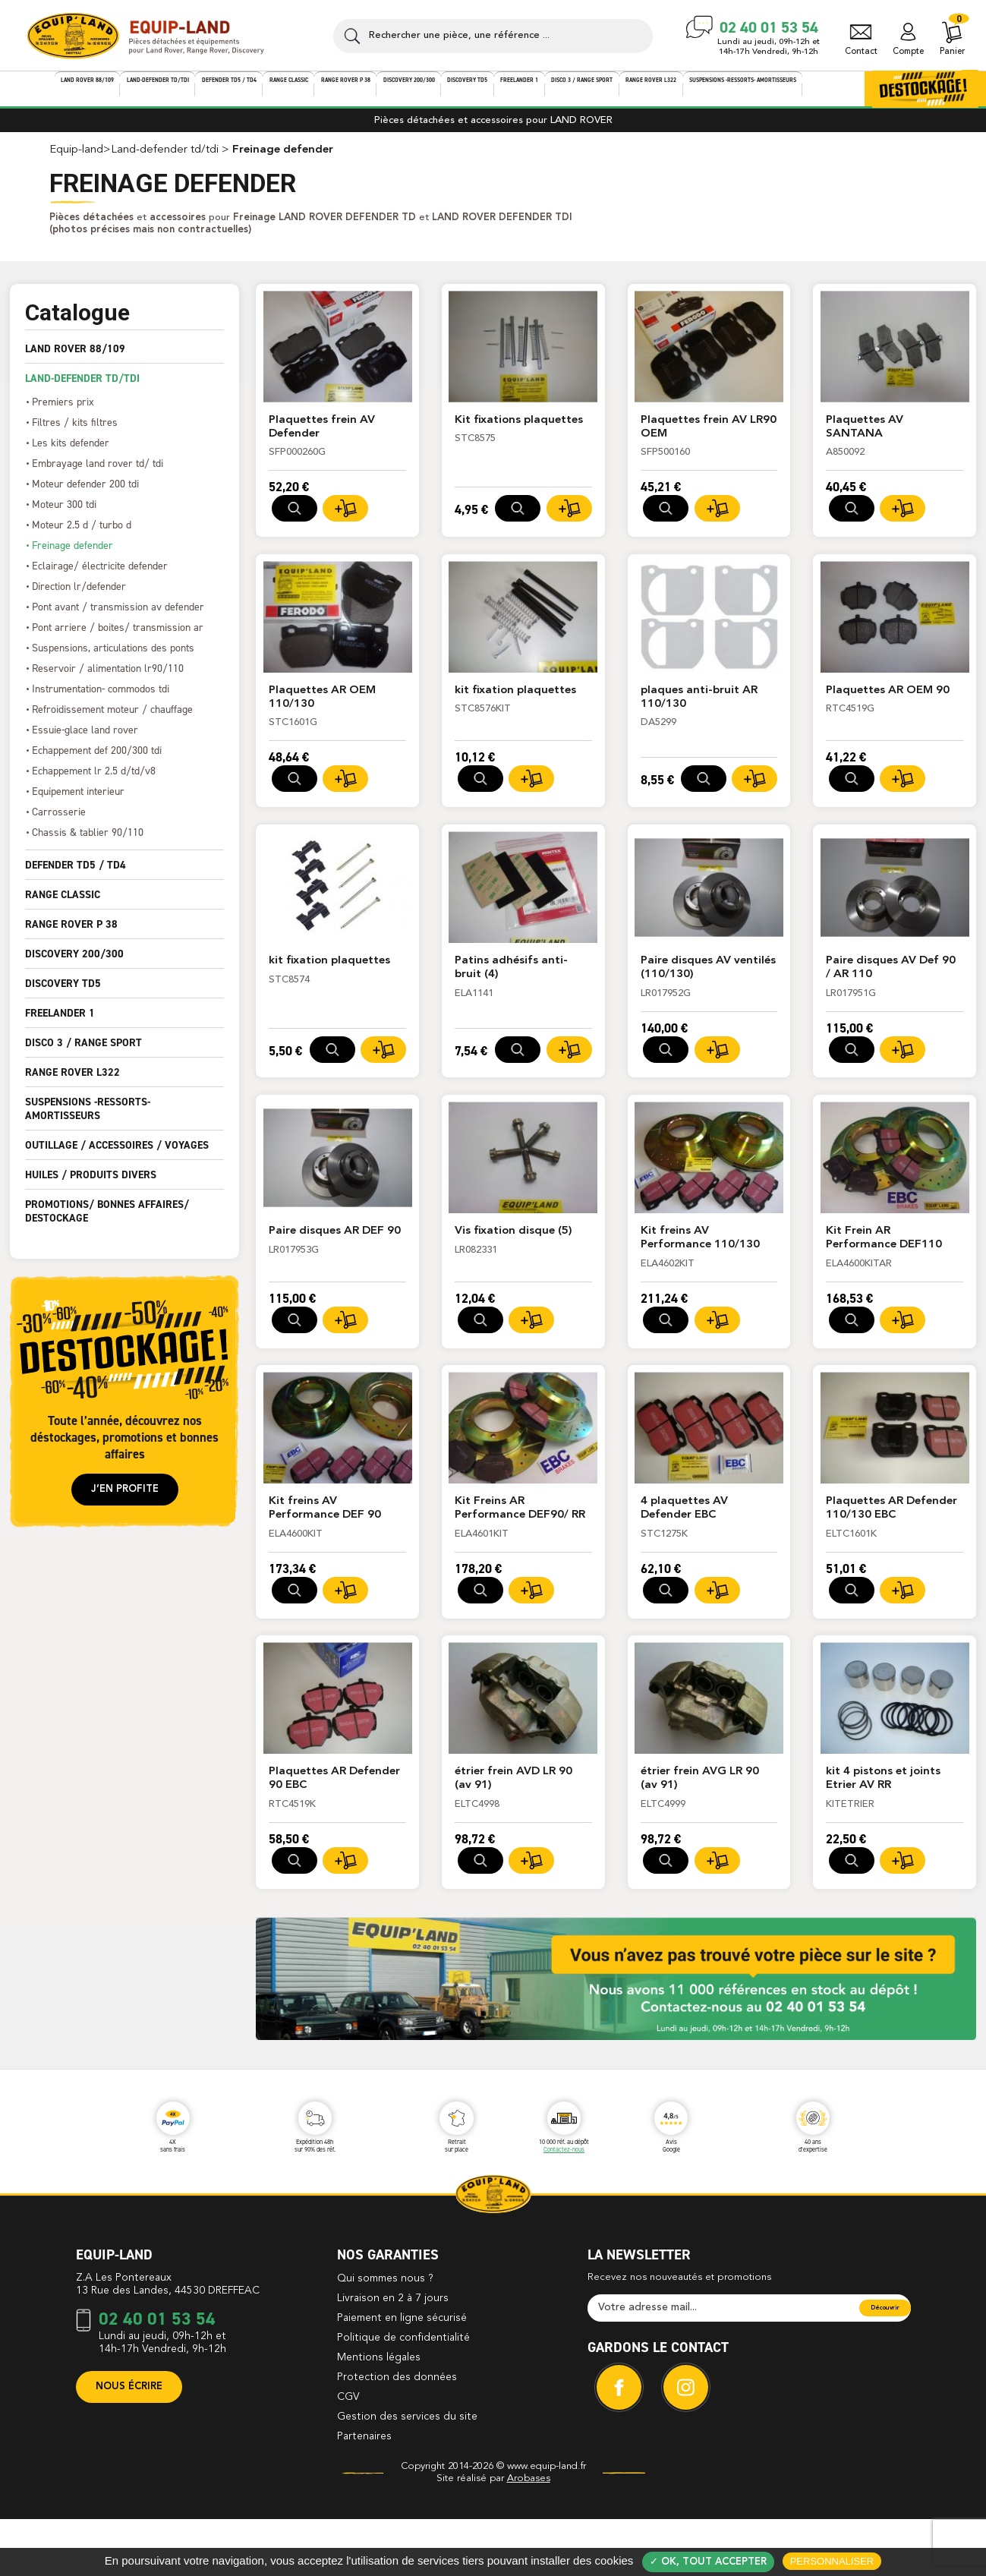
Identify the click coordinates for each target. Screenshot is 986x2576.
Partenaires (364, 2496)
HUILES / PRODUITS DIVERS (90, 1185)
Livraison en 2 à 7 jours (393, 2358)
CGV (348, 2456)
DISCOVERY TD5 (63, 994)
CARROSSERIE (59, 821)
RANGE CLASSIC (62, 905)
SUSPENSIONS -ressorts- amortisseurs (87, 1119)
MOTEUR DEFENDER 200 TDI (85, 493)
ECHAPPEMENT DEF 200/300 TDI (97, 760)
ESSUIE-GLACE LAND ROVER (85, 739)
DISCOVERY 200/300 (74, 964)
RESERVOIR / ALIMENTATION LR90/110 (108, 678)
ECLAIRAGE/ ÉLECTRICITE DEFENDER (100, 575)
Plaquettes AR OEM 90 (888, 702)
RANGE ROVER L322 (72, 1082)
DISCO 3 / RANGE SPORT (83, 1053)
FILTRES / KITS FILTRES (75, 432)
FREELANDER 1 (60, 1023)
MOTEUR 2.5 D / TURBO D (81, 534)
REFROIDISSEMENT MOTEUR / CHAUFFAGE (112, 719)
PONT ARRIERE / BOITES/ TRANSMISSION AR (117, 637)
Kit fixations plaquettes (519, 431)
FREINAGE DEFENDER (72, 555)
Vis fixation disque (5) (514, 1245)
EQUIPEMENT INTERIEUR (78, 801)
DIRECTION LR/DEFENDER (79, 596)
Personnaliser (832, 2561)
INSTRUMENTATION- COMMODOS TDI (100, 698)
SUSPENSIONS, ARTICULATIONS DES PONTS (113, 657)
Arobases (528, 2538)
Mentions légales (379, 2417)
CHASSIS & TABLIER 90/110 (87, 842)
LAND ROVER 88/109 (75, 359)
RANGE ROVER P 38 (71, 934)
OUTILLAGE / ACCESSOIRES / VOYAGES (117, 1155)
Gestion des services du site (407, 2476)
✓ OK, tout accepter (708, 2562)
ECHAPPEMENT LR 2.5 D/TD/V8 (94, 780)
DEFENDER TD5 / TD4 (75, 875)
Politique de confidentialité (403, 2397)
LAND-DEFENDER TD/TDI (82, 389)
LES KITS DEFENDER (70, 452)
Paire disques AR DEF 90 (335, 1245)
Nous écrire (129, 2446)
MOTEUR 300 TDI (64, 514)
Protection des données (397, 2437)
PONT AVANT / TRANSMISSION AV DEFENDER (118, 616)
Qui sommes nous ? (385, 2338)
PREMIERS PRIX (63, 411)
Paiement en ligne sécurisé (402, 2378)
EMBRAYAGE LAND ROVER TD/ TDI (97, 473)
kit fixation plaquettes (516, 702)
